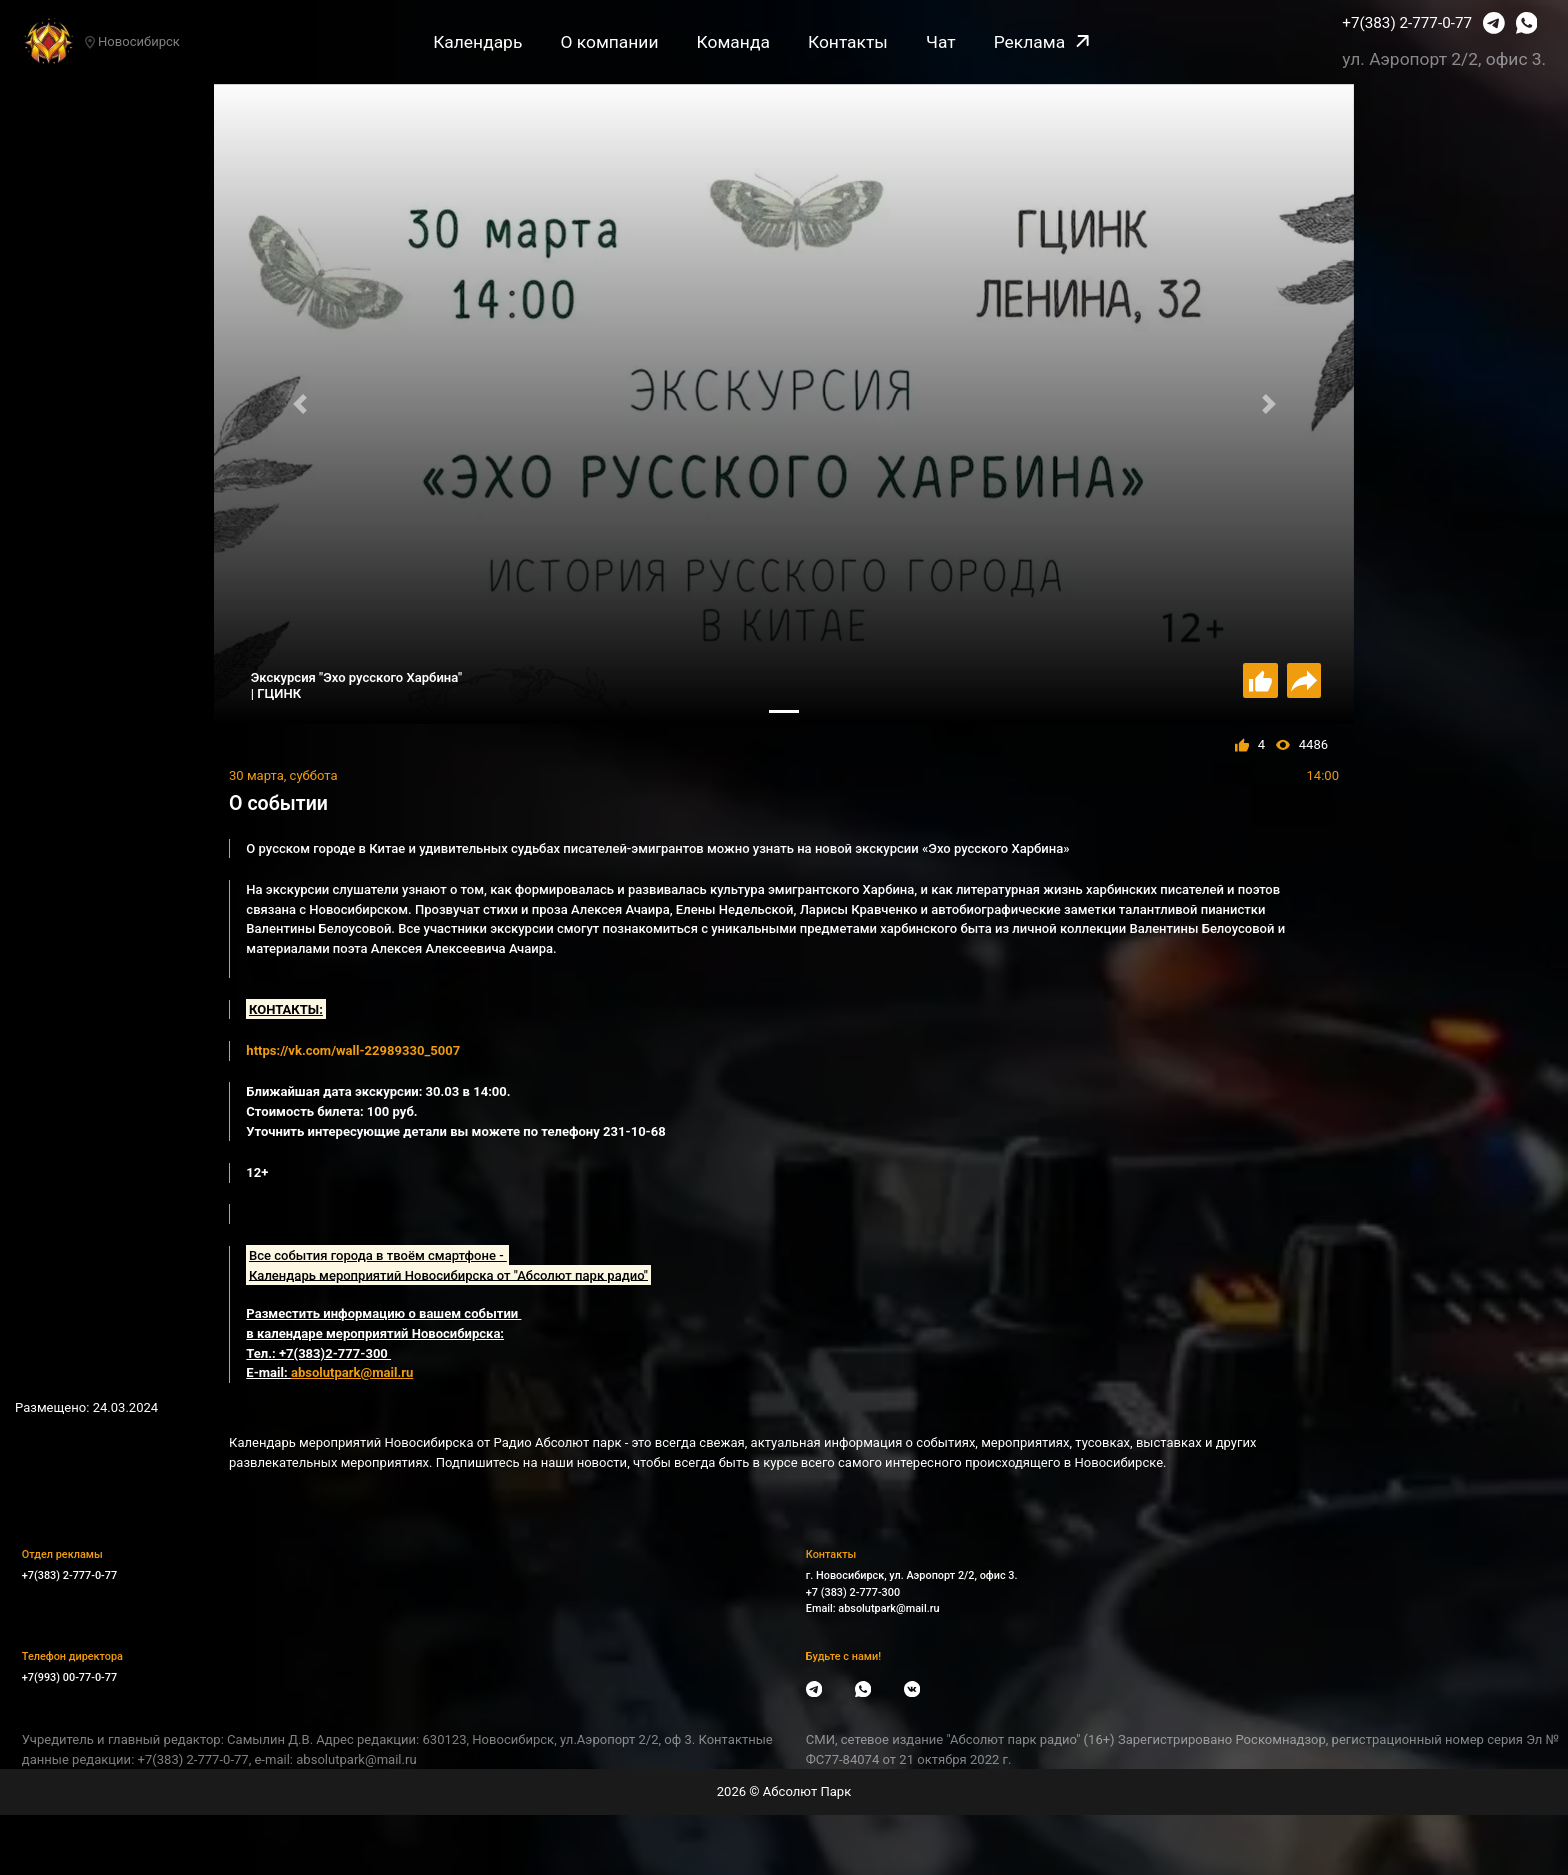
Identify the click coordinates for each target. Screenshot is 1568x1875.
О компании (609, 42)
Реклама (1041, 42)
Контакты (848, 42)
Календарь (477, 42)
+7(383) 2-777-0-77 (1407, 23)
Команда (733, 42)
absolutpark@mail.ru (888, 1608)
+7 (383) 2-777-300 (853, 1592)
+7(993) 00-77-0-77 (69, 1677)
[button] (299, 404)
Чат (941, 42)
